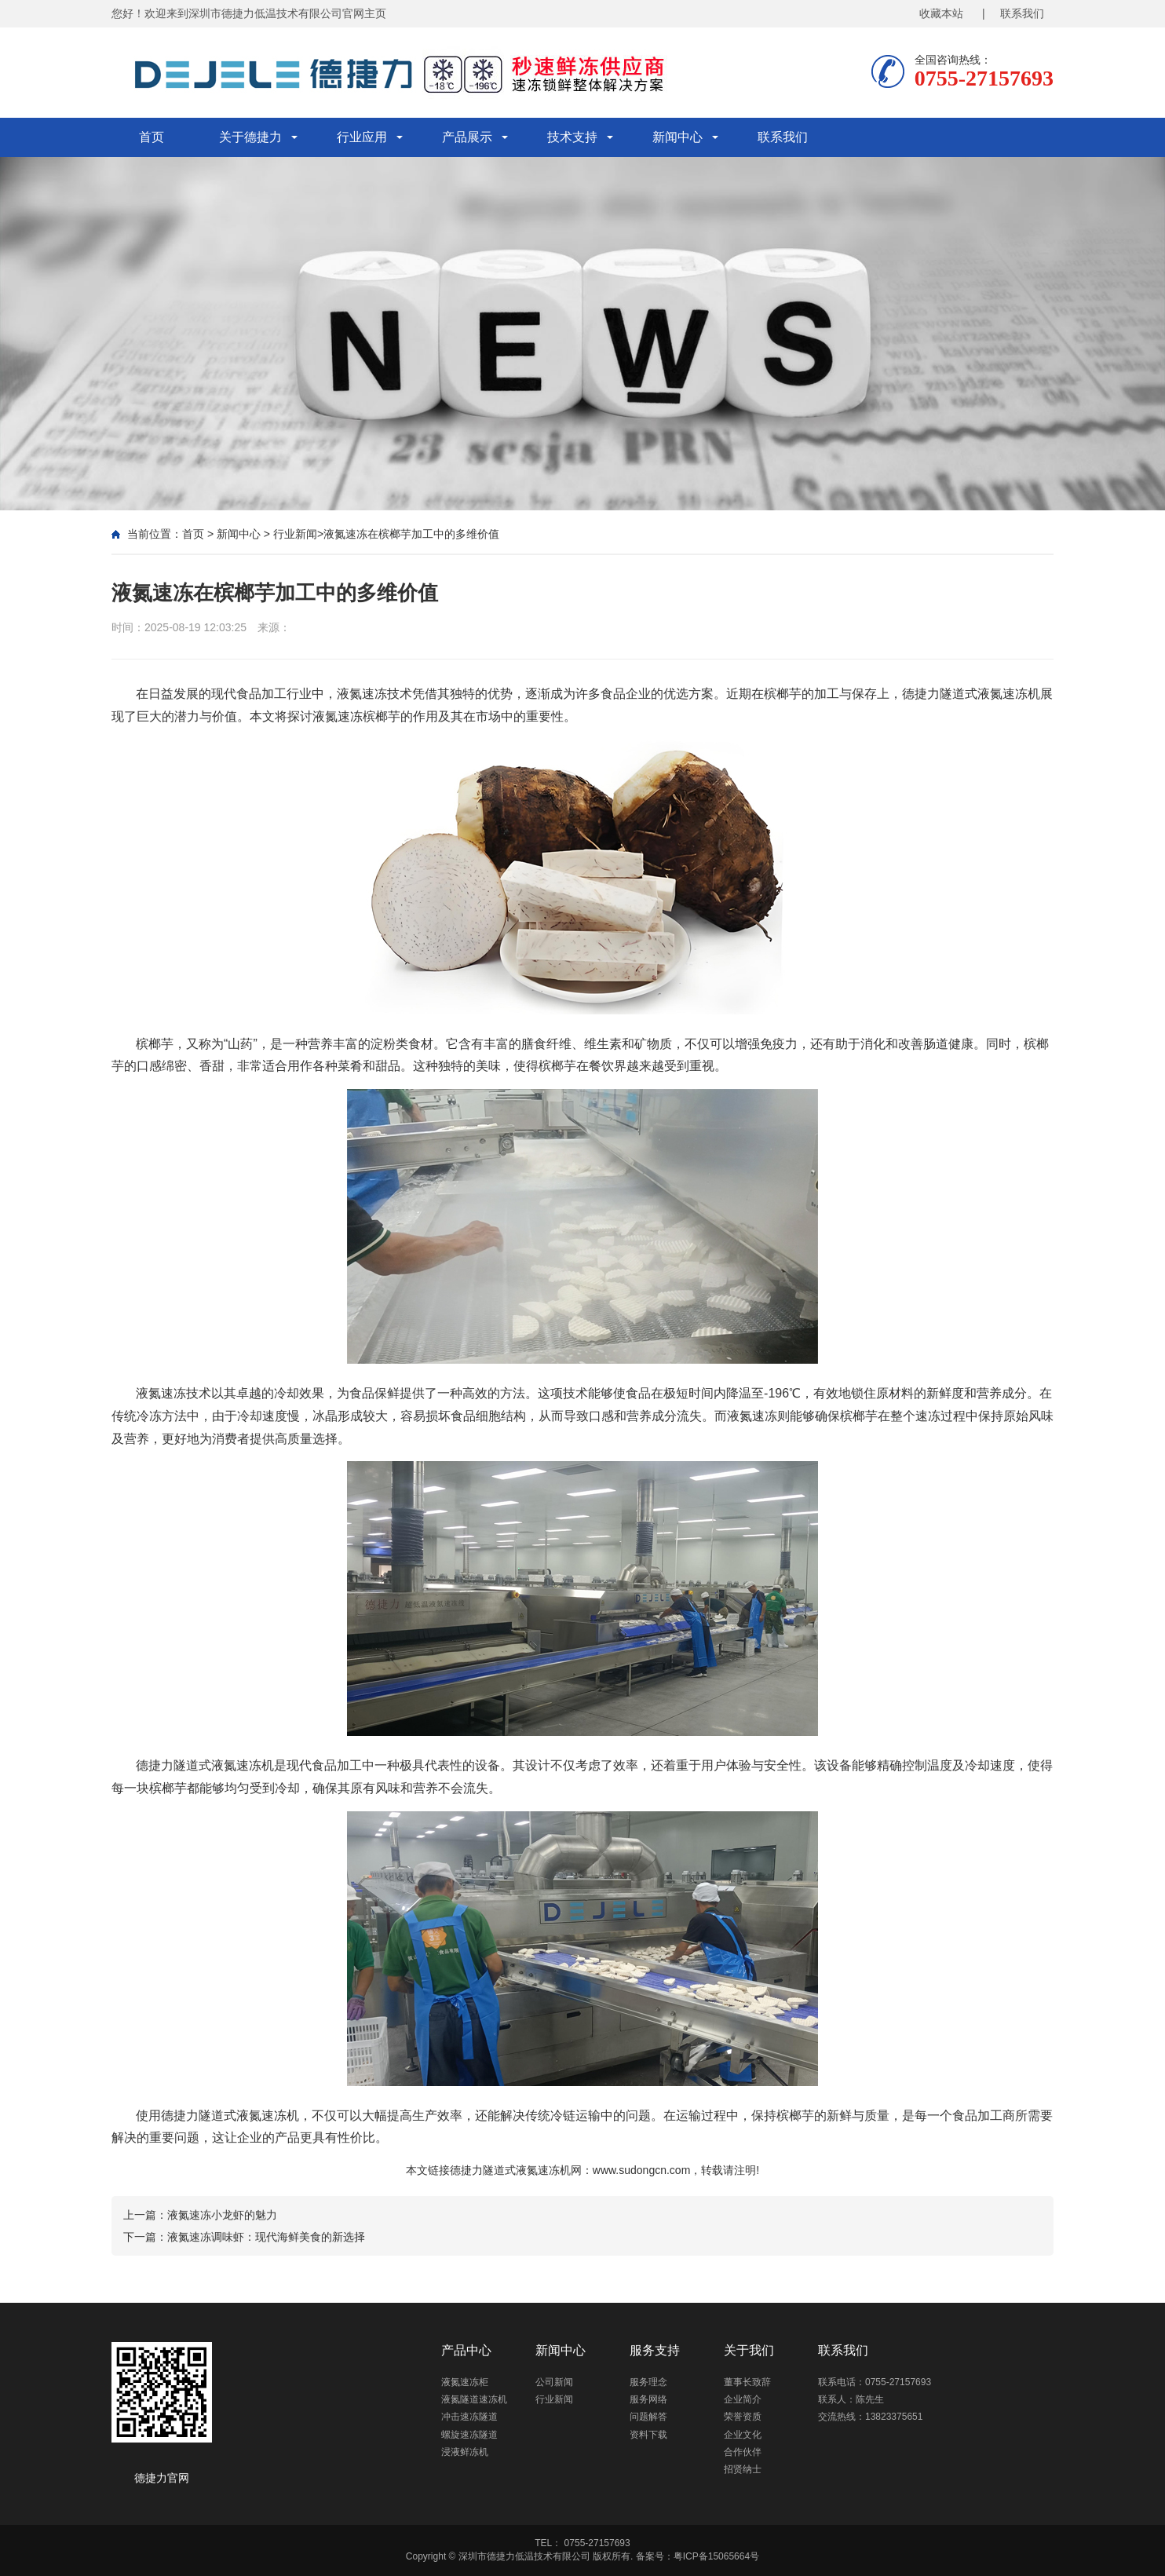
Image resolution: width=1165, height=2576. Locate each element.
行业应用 (362, 137)
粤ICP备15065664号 (716, 2556)
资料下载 (648, 2434)
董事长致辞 (747, 2382)
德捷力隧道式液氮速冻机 (510, 2170)
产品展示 (467, 137)
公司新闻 (554, 2382)
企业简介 (742, 2399)
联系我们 (783, 137)
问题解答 (648, 2416)
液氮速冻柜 (464, 2382)
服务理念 (648, 2382)
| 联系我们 (1013, 13)
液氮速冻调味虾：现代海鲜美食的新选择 (266, 2237)
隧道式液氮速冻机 (990, 693)
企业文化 (742, 2434)
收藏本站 (941, 13)
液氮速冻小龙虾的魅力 (222, 2215)
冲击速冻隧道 (469, 2416)
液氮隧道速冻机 (474, 2399)
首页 (151, 137)
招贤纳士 (742, 2469)
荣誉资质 (742, 2416)
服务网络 (648, 2399)
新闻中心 (677, 137)
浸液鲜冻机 (464, 2451)
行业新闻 (295, 534)
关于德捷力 (250, 137)
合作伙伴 (742, 2451)
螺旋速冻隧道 (469, 2434)
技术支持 (572, 137)
